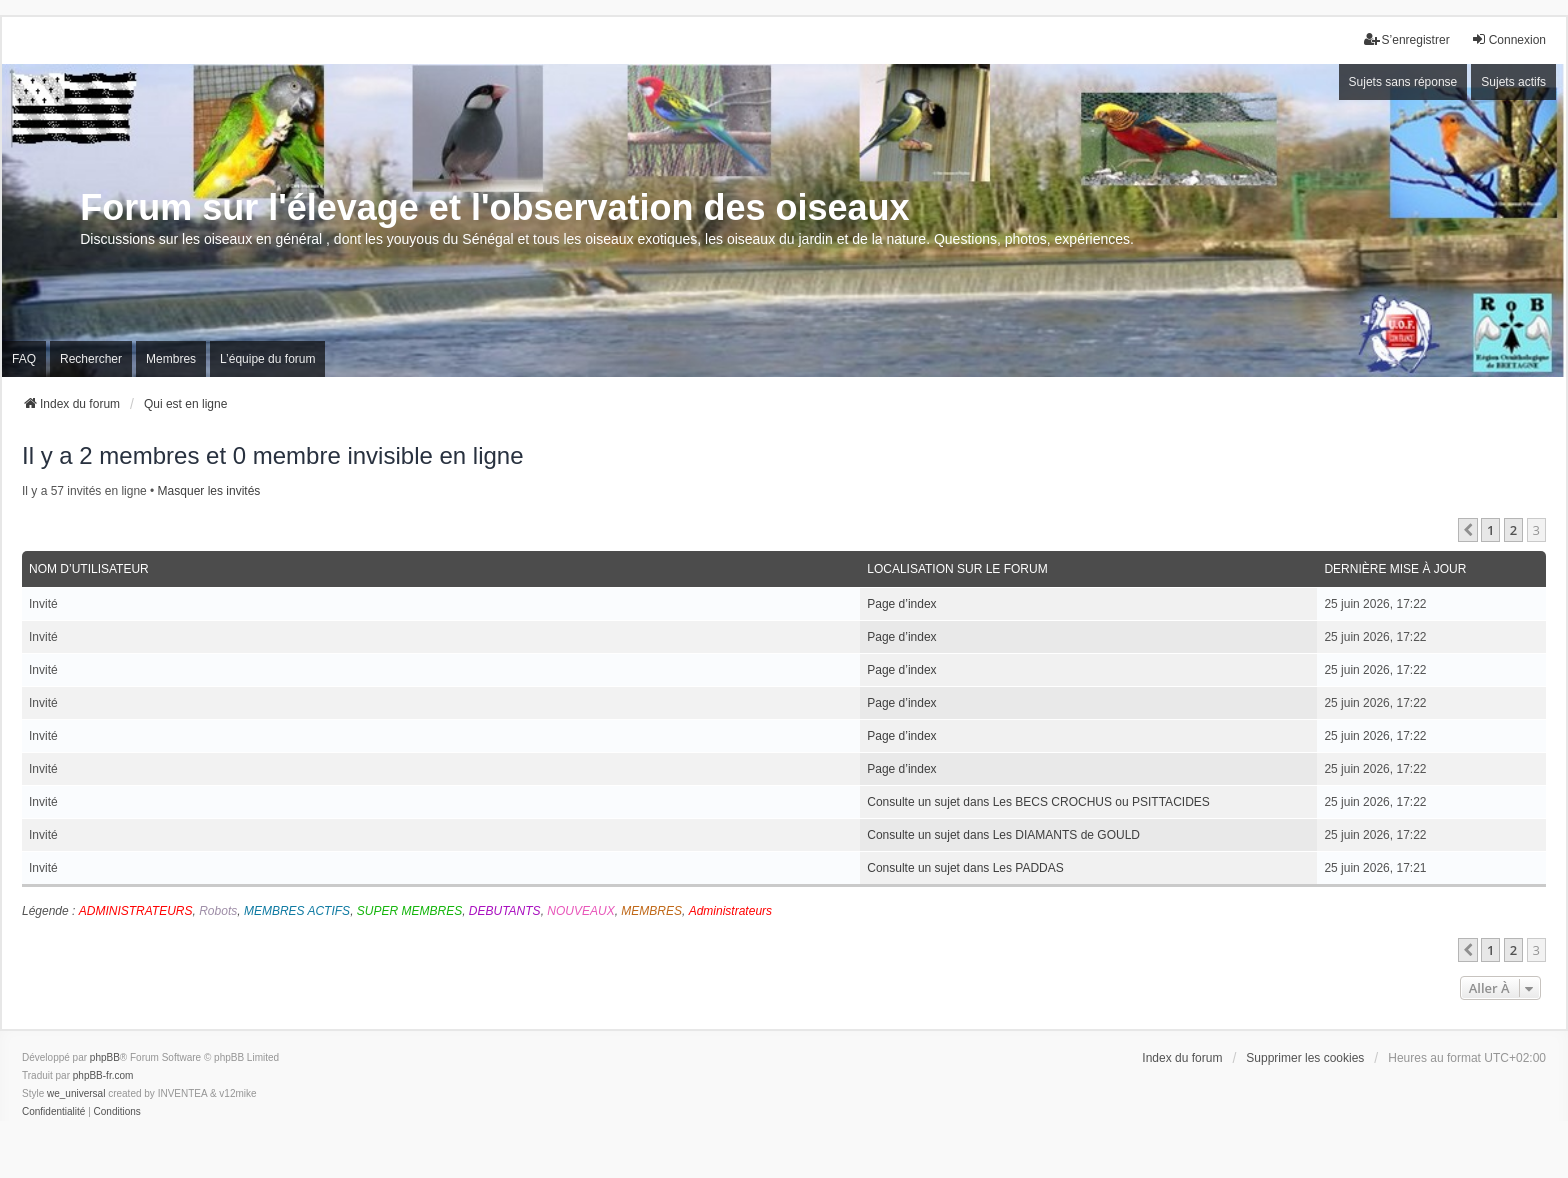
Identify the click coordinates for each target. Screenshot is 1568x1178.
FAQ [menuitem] (24, 359)
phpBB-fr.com (103, 1075)
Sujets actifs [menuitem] (1513, 82)
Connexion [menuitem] (1508, 39)
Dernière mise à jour (1395, 569)
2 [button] (1513, 530)
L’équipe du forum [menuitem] (267, 359)
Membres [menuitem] (171, 359)
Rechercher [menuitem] (91, 359)
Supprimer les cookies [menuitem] (1305, 1058)
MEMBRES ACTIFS (297, 911)
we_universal (76, 1093)
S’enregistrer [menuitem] (1407, 39)
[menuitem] (53, 1112)
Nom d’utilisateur (89, 569)
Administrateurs (730, 911)
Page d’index (901, 604)
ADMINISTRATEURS (136, 911)
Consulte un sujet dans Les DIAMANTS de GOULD (1003, 835)
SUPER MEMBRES (409, 911)
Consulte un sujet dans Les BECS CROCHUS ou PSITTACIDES (1038, 802)
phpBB (105, 1057)
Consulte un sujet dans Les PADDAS (965, 868)
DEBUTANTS (505, 911)
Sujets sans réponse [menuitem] (1403, 82)
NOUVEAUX (580, 911)
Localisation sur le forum (957, 569)
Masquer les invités (209, 491)
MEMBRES (651, 911)
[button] (1468, 530)
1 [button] (1490, 530)
